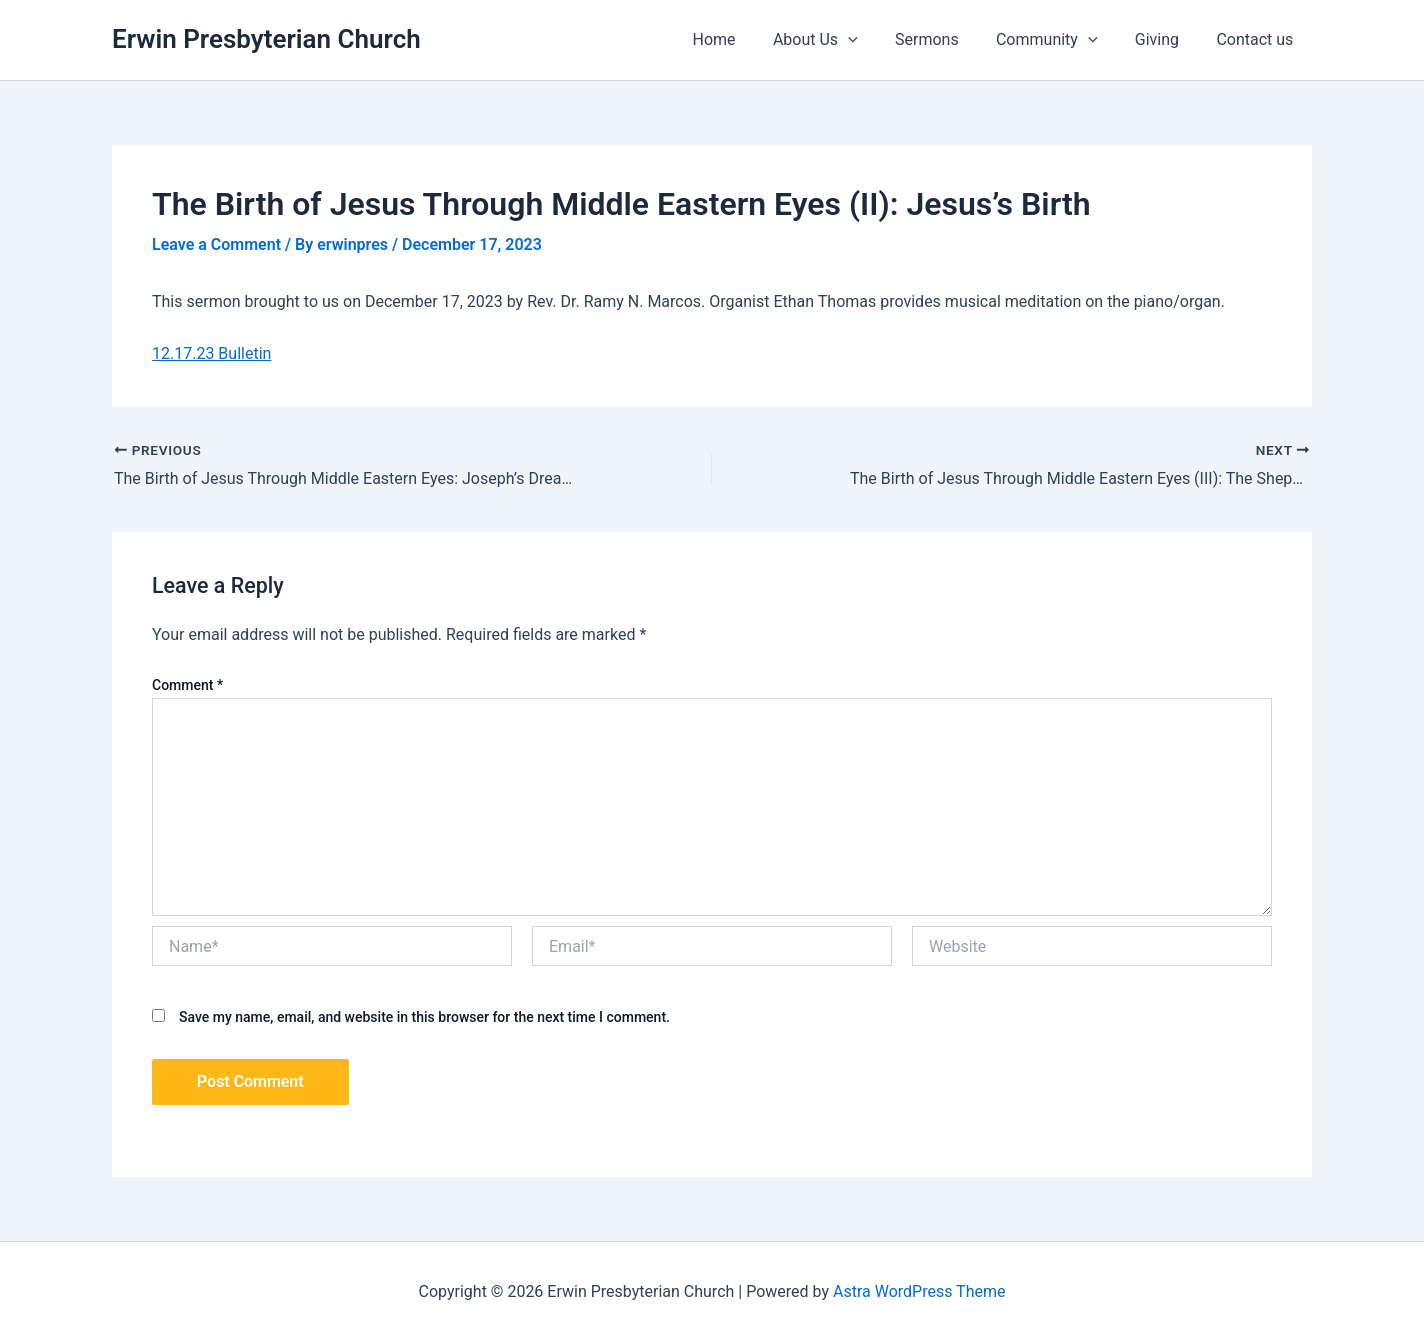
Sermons (946, 39)
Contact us (1257, 39)
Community (1060, 40)
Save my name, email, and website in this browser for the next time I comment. (424, 1017)
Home (743, 39)
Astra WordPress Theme (919, 1291)
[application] (872, 40)
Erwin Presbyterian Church (266, 39)
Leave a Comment (216, 244)
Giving (1165, 39)
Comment (187, 685)
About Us (839, 40)
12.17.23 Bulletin (211, 353)
